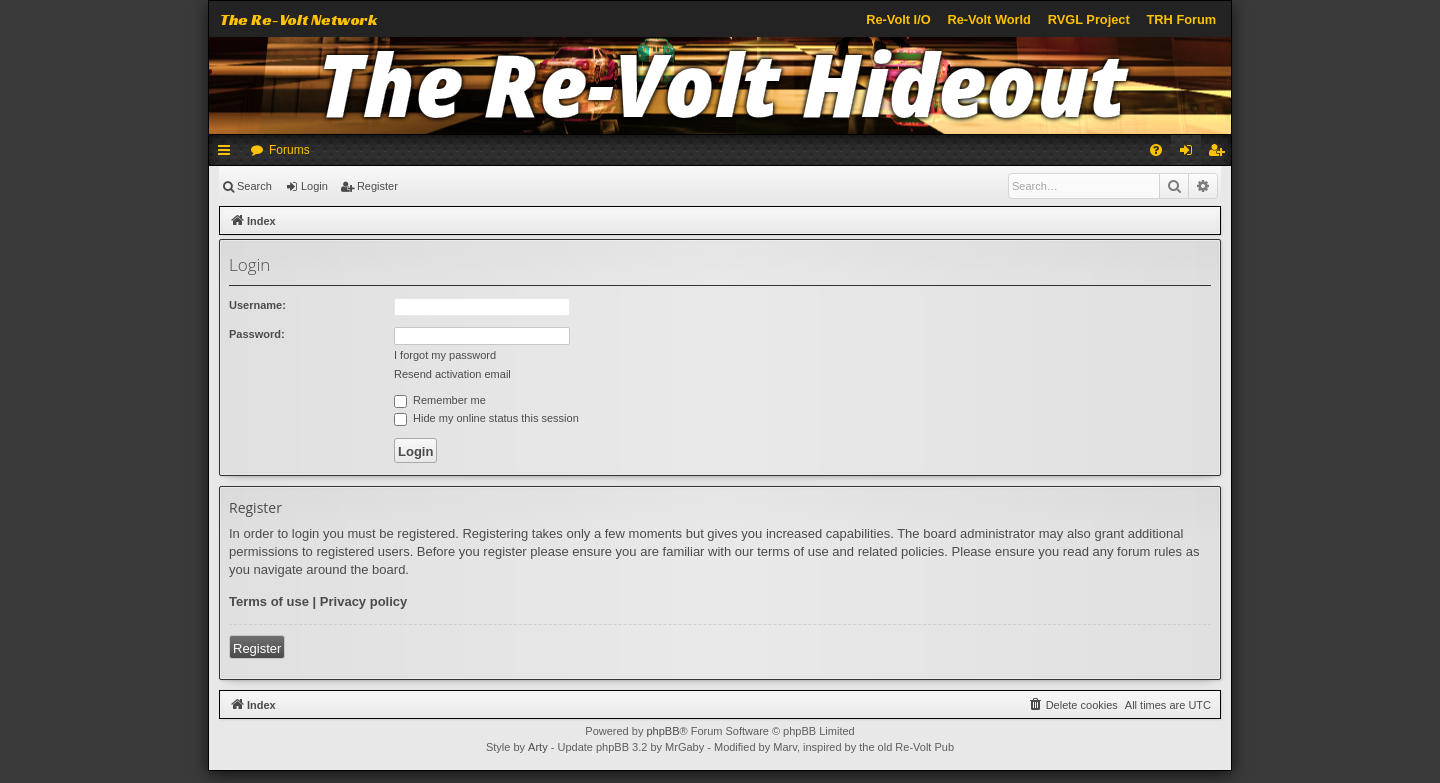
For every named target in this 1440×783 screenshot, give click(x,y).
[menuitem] (1156, 150)
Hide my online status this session (486, 418)
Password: (257, 334)
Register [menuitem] (1220, 154)
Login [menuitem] (1190, 154)
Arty (538, 747)
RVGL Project (1089, 19)
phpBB (662, 731)
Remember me (440, 400)
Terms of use (269, 601)
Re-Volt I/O (898, 19)
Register (377, 186)
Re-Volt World (988, 19)
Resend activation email (452, 374)
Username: (257, 305)
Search (254, 186)
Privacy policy (363, 601)
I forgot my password (445, 355)
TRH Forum (1182, 19)
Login (314, 186)
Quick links (228, 154)
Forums (289, 150)
